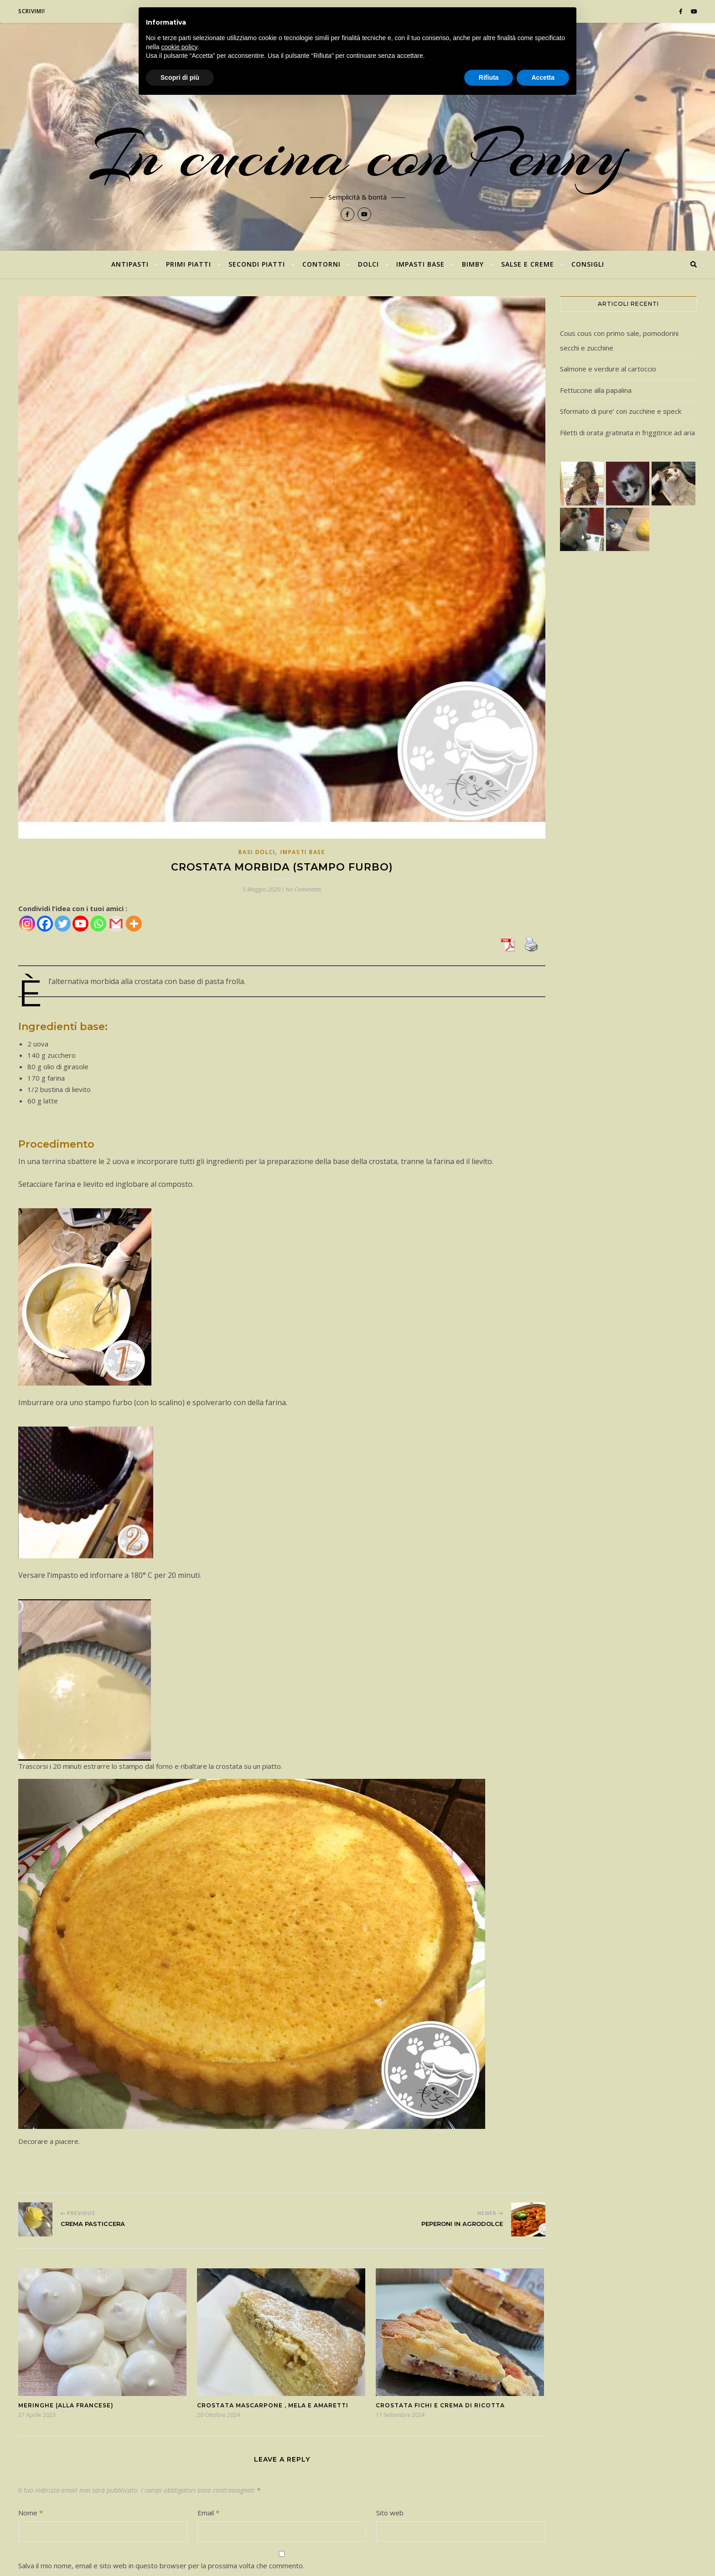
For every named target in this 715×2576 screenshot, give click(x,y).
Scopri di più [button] (180, 77)
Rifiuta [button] (489, 77)
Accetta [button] (542, 77)
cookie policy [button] (179, 47)
